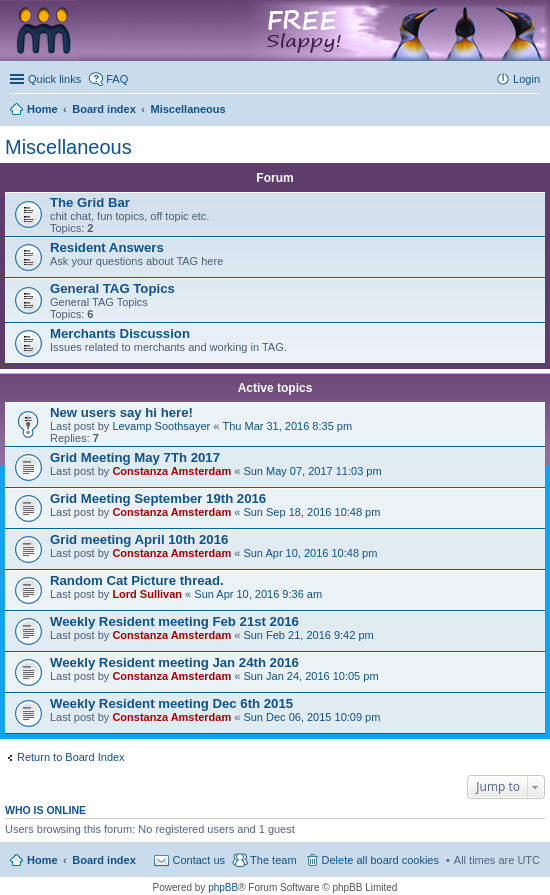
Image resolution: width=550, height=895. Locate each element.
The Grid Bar (90, 202)
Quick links (54, 79)
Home (42, 860)
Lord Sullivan (147, 594)
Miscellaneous (68, 147)
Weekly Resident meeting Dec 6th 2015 (171, 703)
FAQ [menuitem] (117, 79)
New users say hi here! (121, 412)
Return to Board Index (71, 757)
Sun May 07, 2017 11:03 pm (312, 471)
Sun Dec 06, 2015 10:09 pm (311, 717)
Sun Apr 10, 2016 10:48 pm (310, 553)
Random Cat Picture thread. (137, 580)
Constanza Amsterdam (171, 471)
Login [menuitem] (526, 79)
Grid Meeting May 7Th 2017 (135, 457)
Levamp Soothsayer (161, 426)
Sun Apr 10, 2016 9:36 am (258, 594)
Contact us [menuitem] (198, 860)
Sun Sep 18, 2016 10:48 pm (311, 512)
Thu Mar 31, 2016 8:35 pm (287, 426)
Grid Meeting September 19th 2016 (158, 498)
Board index (104, 860)
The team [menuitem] (273, 860)
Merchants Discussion (120, 333)
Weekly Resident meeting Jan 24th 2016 (174, 662)
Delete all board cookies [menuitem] (380, 860)
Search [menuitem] (532, 111)
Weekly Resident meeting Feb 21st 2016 (174, 621)
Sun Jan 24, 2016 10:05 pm (310, 676)
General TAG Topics (112, 288)
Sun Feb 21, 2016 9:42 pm (308, 635)
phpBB (223, 887)
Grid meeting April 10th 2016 (139, 539)
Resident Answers (107, 247)
